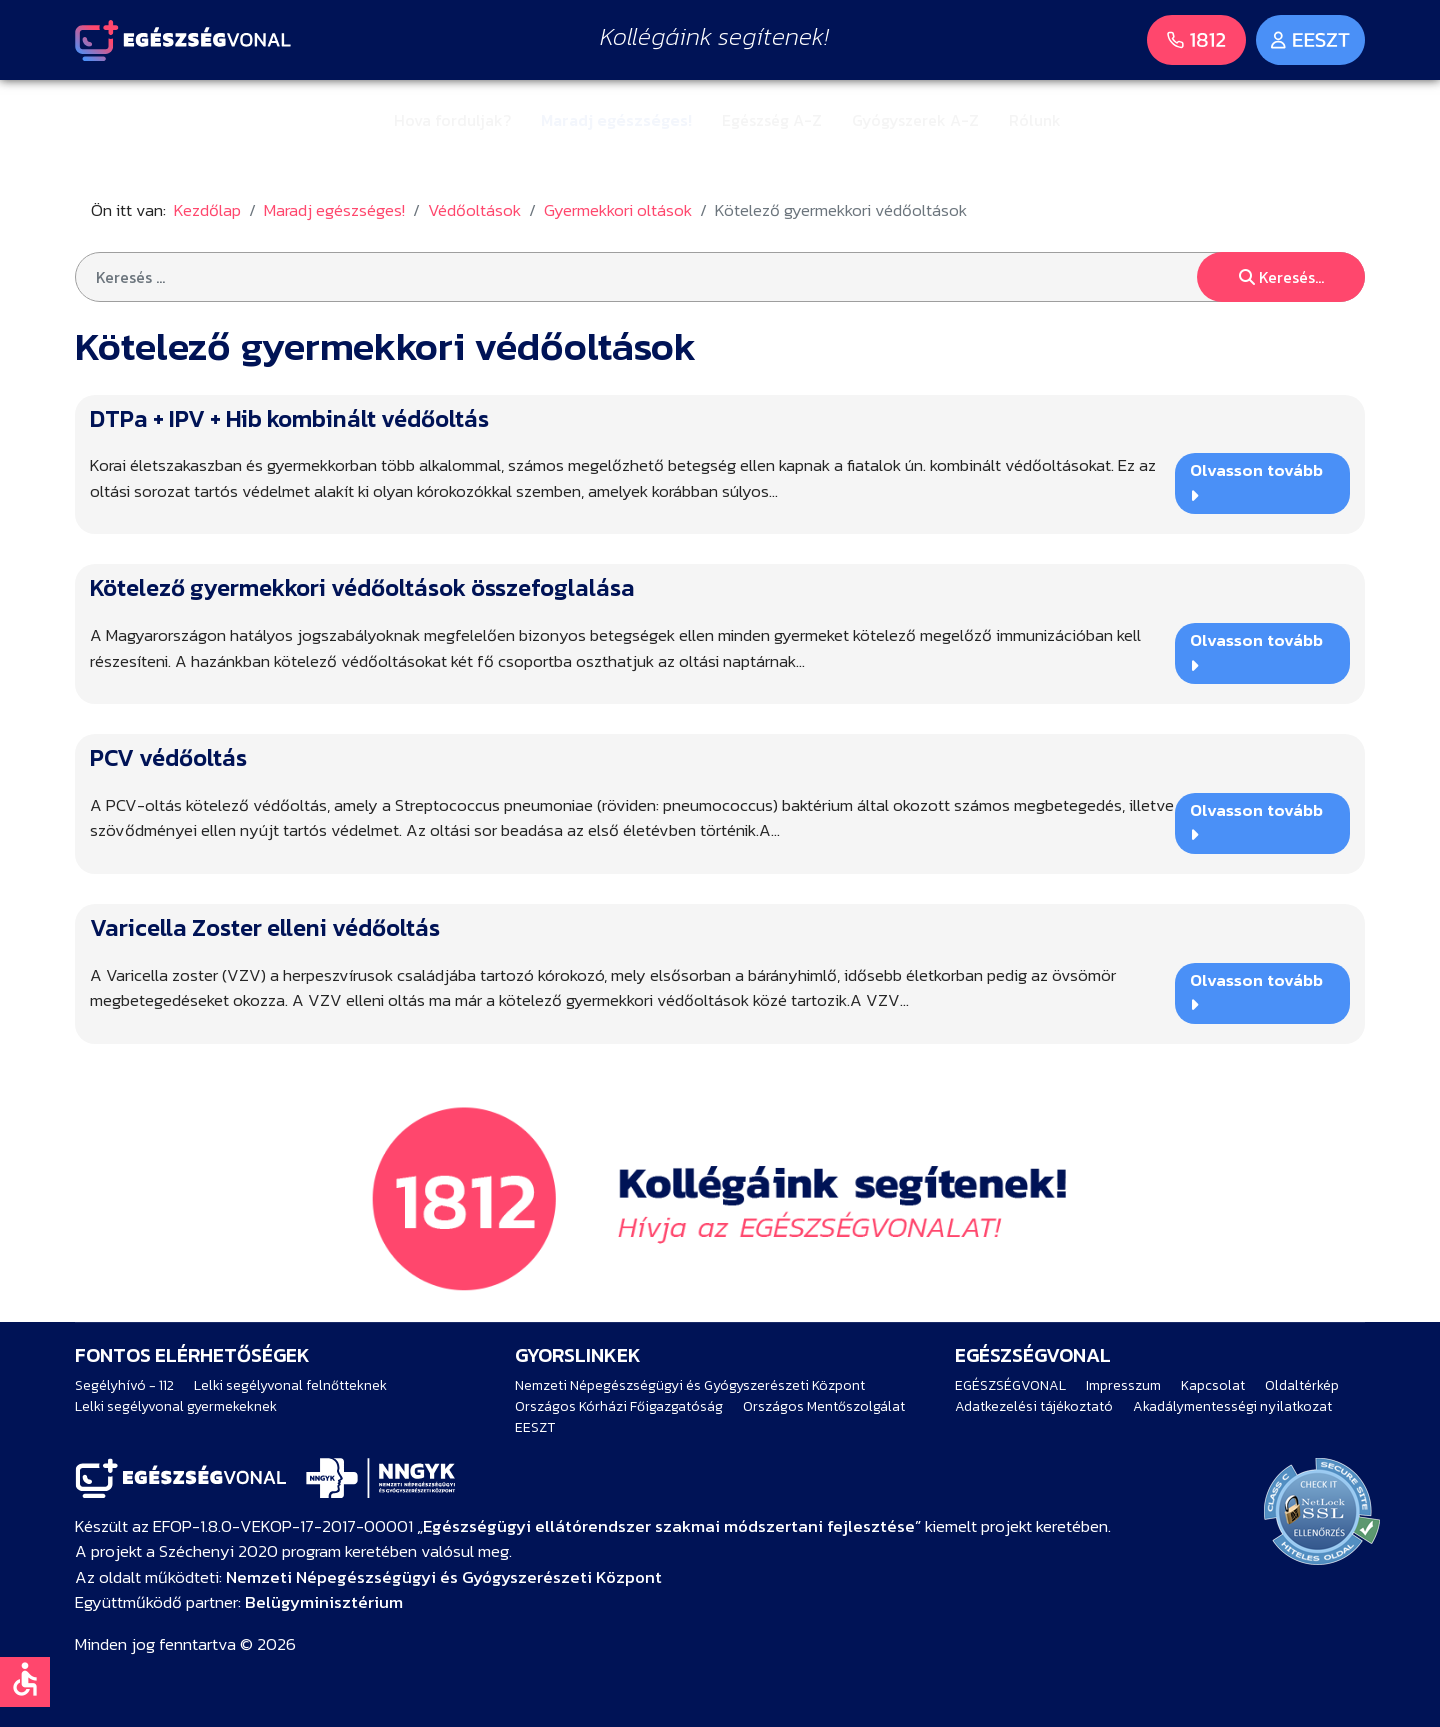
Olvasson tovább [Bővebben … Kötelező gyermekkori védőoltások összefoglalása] (1256, 650)
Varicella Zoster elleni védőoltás (265, 927)
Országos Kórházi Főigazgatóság (619, 1406)
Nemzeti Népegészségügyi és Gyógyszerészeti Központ (690, 1385)
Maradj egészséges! (616, 120)
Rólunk (1035, 120)
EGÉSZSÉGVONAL (1010, 1385)
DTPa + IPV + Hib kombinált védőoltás (289, 418)
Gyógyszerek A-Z (915, 120)
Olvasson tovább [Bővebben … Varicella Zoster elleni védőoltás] (1256, 990)
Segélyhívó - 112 (124, 1385)
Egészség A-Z (772, 120)
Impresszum (1123, 1385)
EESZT (535, 1427)
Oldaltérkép (1302, 1385)
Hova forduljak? (452, 120)
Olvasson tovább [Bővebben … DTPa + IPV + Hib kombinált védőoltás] (1256, 480)
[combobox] (720, 277)
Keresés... (1281, 277)
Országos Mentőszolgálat (824, 1406)
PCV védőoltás (168, 757)
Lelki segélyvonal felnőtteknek (290, 1385)
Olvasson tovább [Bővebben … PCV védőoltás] (1256, 820)
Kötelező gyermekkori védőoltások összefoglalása (362, 587)
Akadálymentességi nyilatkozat (1232, 1406)
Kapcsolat (1213, 1385)
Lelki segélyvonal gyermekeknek (176, 1406)
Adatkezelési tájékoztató (1034, 1406)
